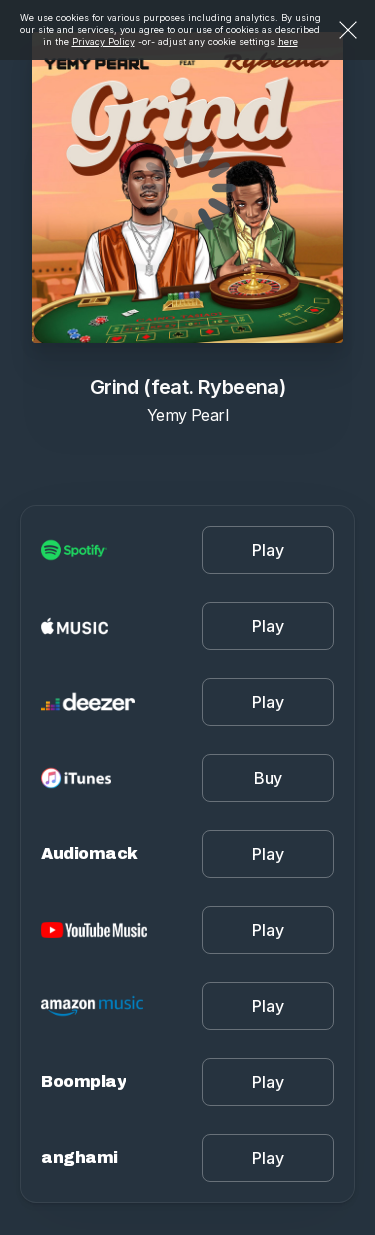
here (288, 41)
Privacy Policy (103, 41)
